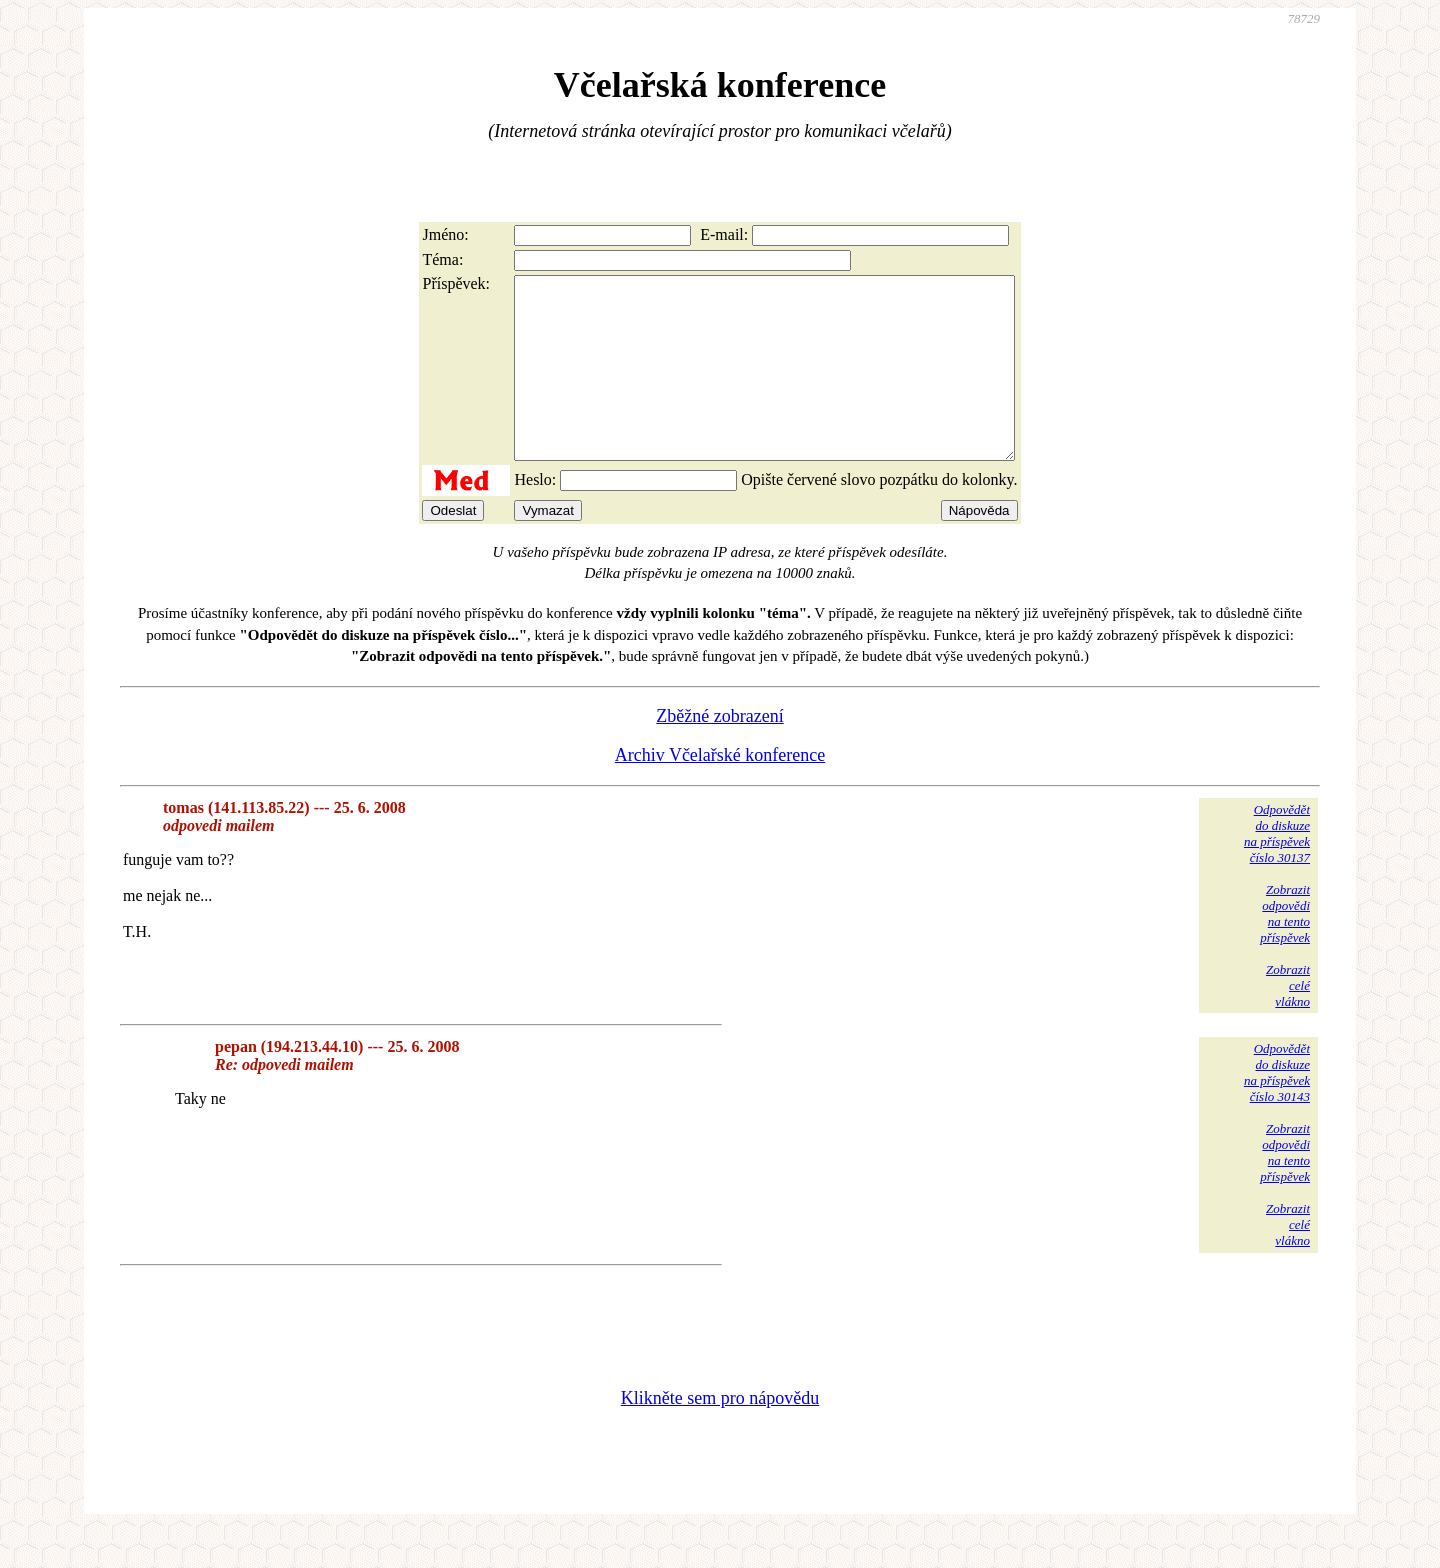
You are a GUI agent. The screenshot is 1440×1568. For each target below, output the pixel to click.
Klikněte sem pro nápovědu (720, 1434)
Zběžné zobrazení (719, 752)
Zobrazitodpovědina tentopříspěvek (1285, 949)
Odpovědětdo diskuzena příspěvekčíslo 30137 (1277, 869)
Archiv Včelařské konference (720, 791)
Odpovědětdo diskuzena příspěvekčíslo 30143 (1277, 1108)
